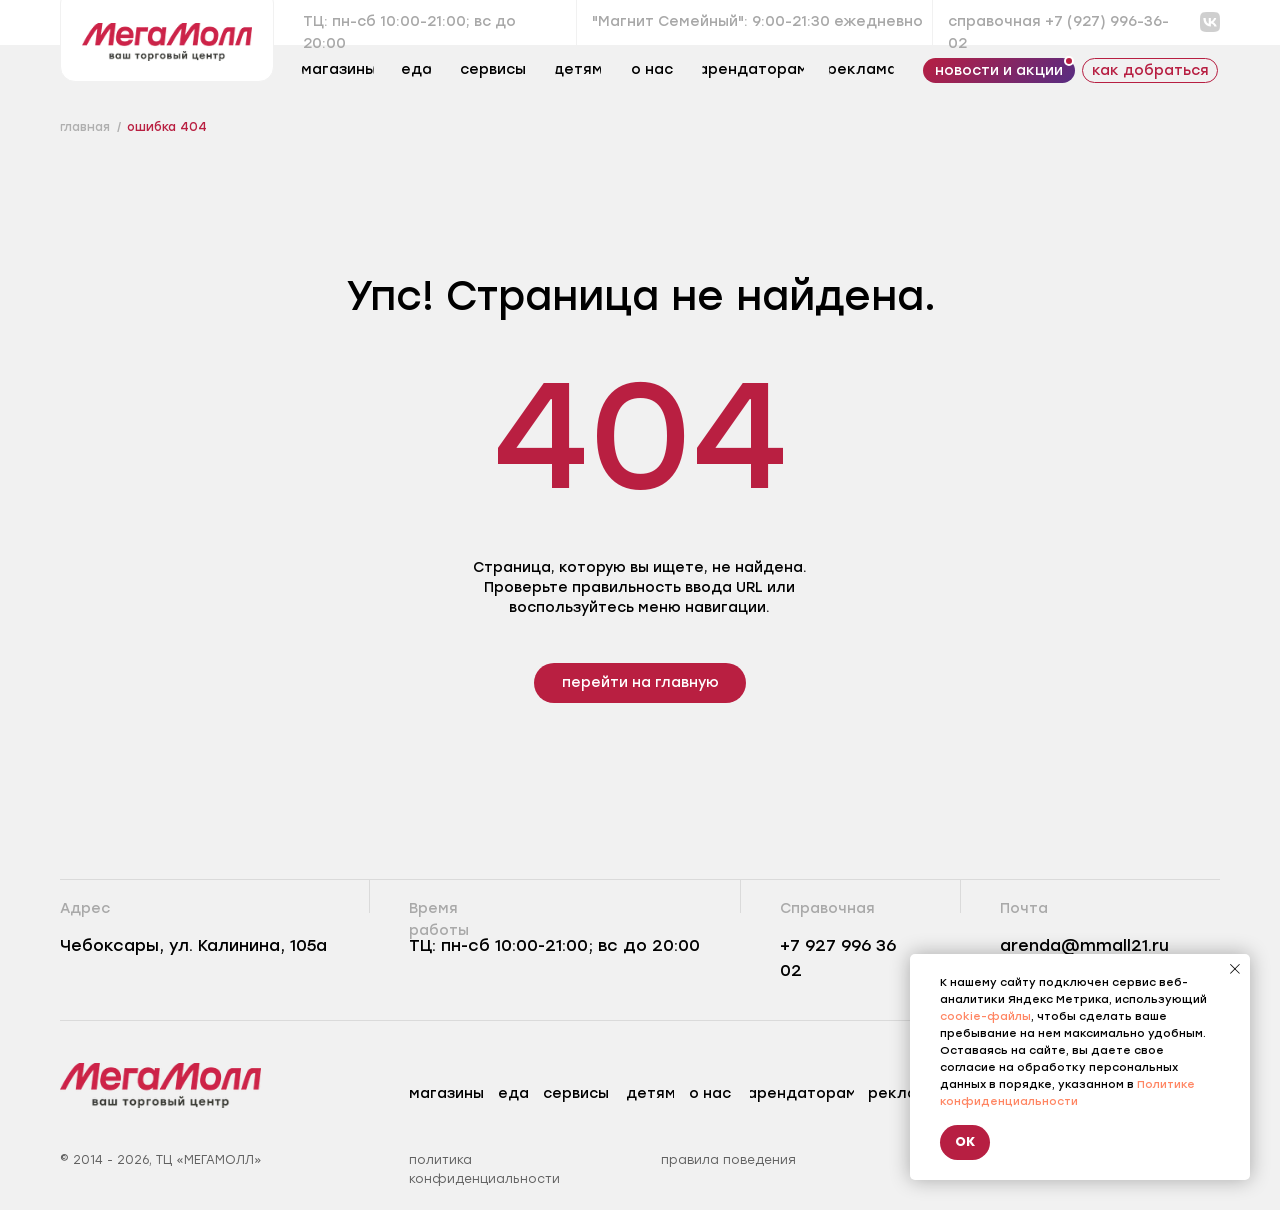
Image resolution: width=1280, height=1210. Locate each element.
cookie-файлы (985, 1016)
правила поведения (728, 1160)
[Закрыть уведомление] (1235, 969)
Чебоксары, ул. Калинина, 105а (193, 945)
